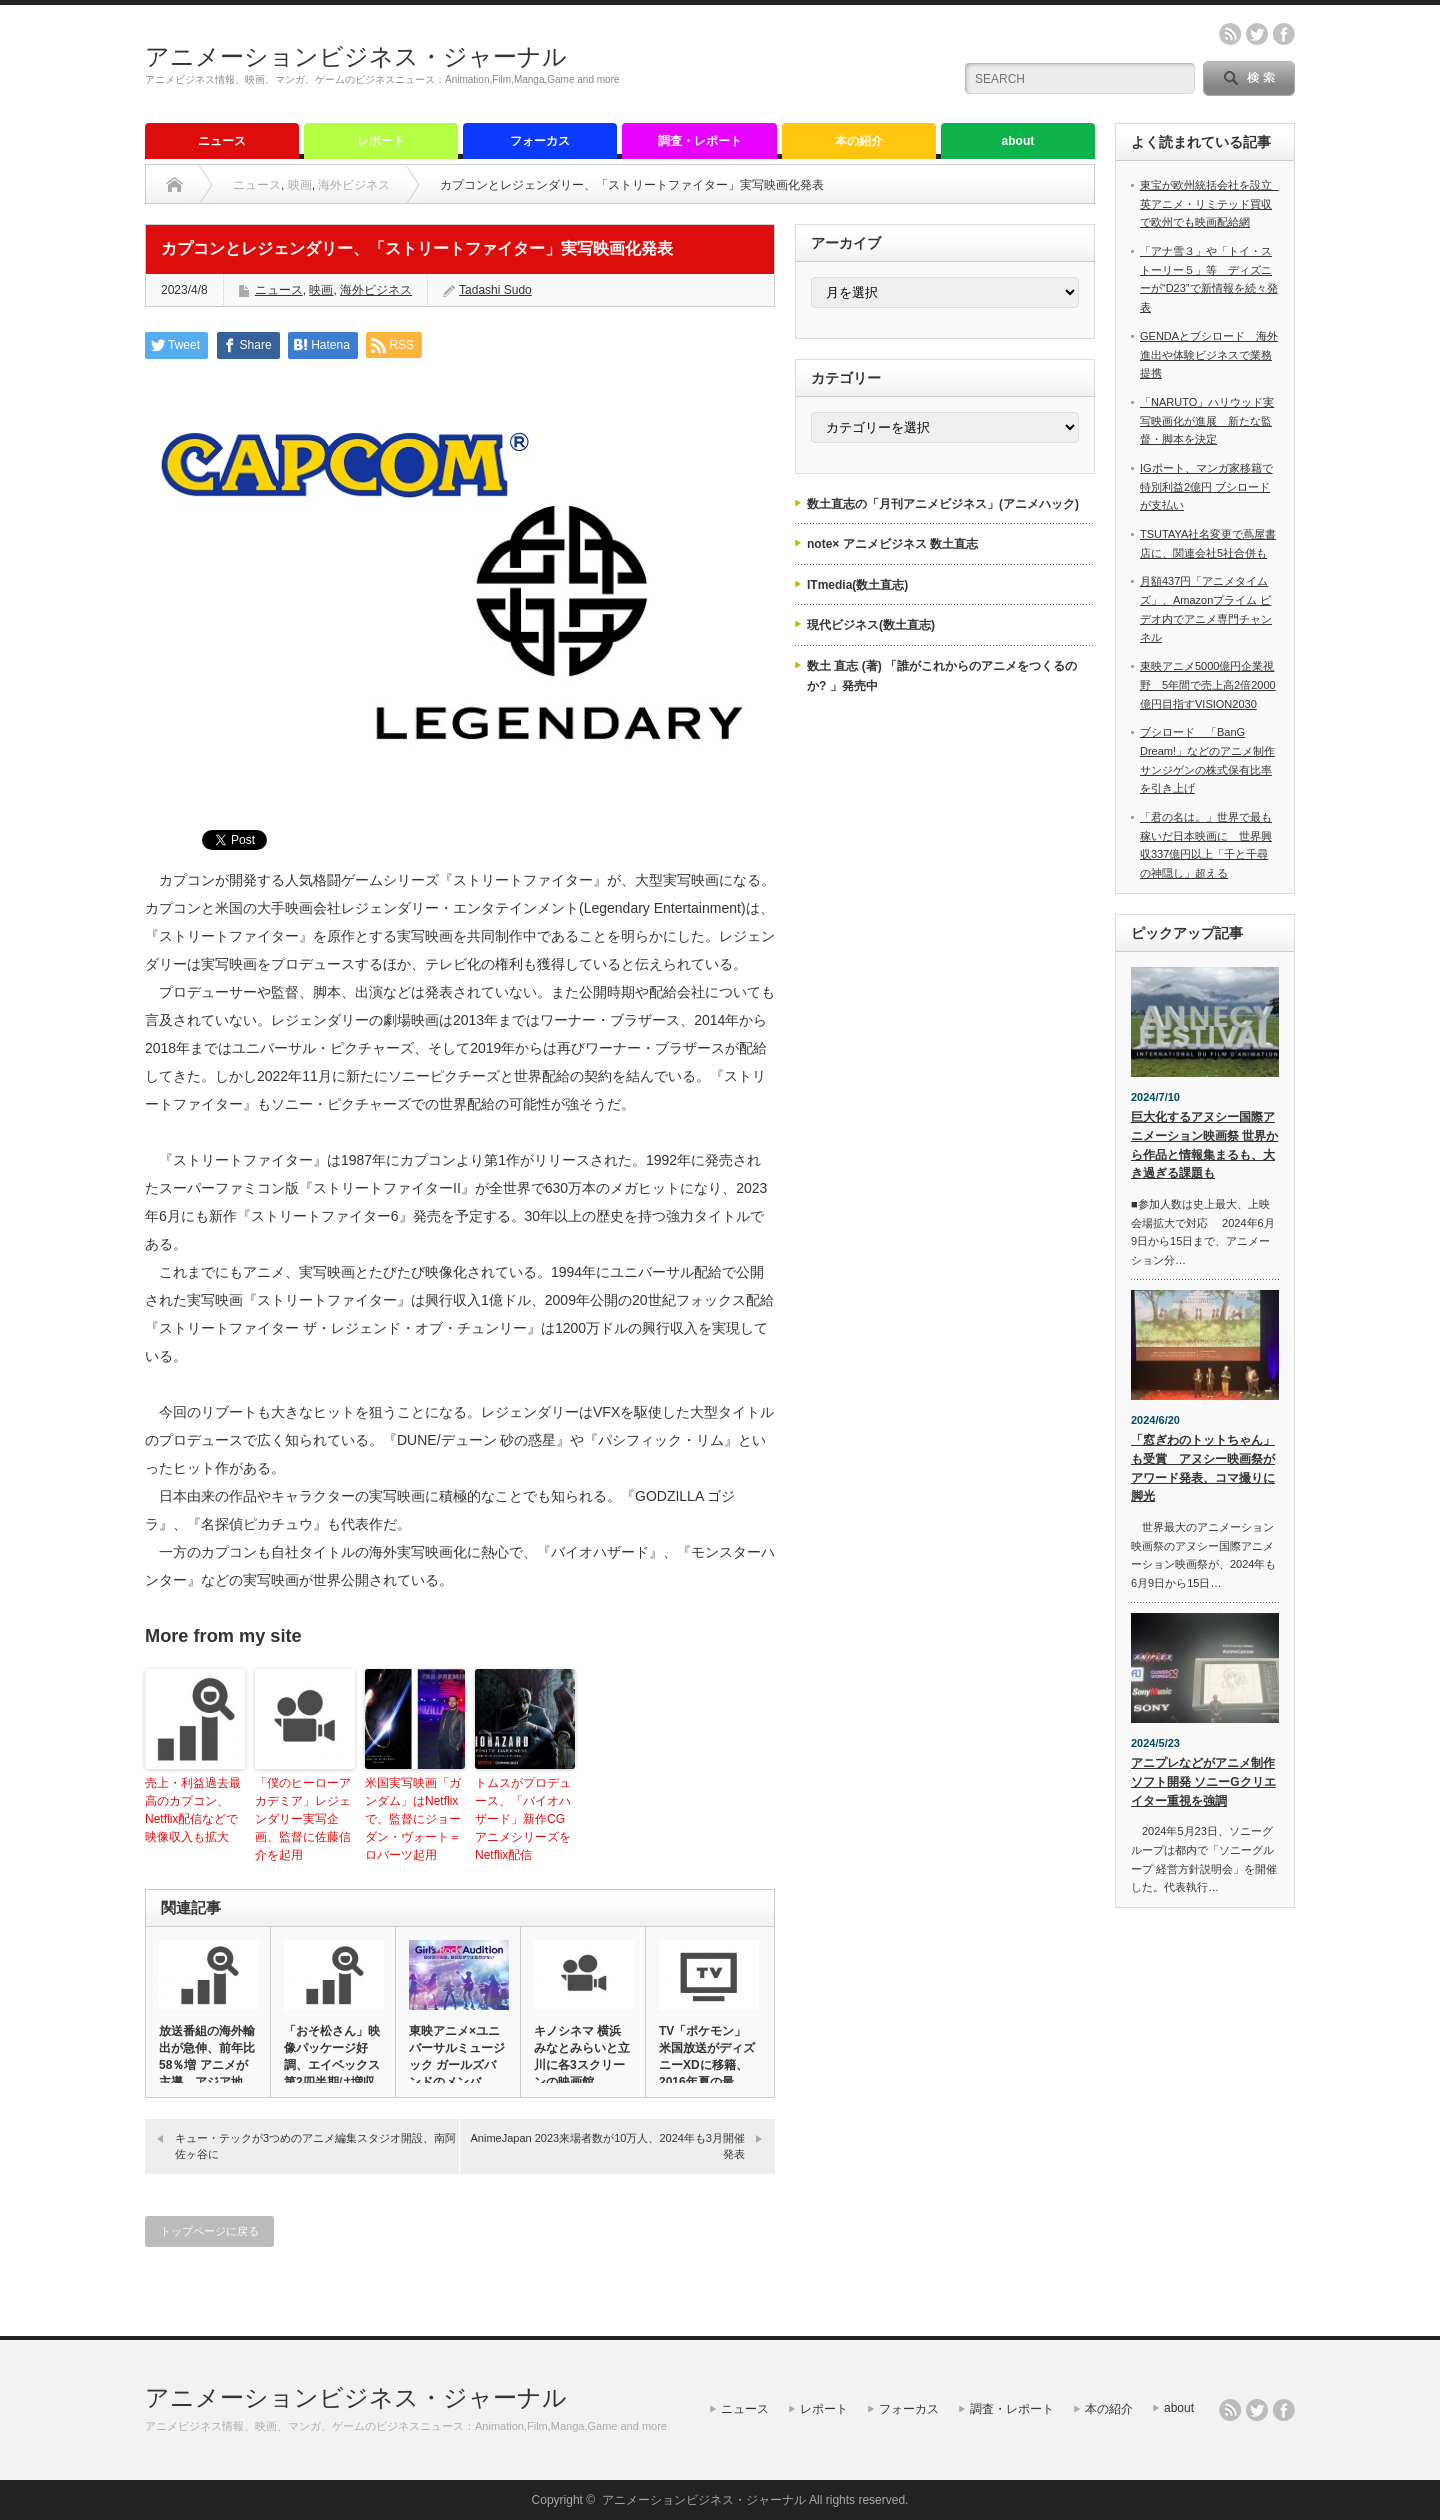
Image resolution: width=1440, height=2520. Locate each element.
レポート (381, 141)
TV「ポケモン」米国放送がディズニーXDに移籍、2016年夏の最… (707, 2056)
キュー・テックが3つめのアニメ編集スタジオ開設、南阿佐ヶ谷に (315, 2145)
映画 (300, 185)
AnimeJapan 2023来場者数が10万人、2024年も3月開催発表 (607, 2145)
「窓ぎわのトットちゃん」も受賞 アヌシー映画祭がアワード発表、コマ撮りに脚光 (1203, 1468)
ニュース (222, 141)
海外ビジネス (354, 185)
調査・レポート (700, 141)
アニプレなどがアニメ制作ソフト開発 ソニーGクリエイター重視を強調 (1203, 1781)
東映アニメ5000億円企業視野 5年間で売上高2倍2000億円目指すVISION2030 (1208, 684)
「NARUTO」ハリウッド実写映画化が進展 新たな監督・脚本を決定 (1207, 420)
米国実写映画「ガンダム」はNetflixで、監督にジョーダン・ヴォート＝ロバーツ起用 (413, 1819)
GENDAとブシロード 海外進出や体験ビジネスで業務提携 (1209, 354)
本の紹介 (859, 141)
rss (1230, 34)
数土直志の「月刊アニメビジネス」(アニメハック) (943, 504)
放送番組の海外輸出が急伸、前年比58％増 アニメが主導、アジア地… (207, 2056)
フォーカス (540, 141)
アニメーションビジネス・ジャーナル (356, 56)
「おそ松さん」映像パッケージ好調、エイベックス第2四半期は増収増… (332, 2065)
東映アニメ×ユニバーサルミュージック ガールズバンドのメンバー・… (457, 2065)
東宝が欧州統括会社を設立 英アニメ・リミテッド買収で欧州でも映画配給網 (1211, 203)
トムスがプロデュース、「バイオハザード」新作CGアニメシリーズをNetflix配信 (523, 1819)
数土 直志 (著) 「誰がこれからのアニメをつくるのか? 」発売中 (942, 676)
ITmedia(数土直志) (857, 585)
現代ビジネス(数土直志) (871, 625)
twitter (1257, 34)
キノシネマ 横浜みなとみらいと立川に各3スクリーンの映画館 (582, 2056)
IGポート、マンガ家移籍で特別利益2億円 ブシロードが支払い (1206, 486)
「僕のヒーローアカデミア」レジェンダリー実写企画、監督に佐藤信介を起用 (303, 1819)
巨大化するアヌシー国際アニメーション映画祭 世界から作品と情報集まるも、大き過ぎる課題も (1204, 1145)
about (1018, 141)
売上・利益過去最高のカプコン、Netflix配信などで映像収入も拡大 (193, 1810)
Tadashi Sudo (495, 290)
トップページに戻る (209, 2231)
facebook (1284, 34)
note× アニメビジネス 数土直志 (892, 544)
